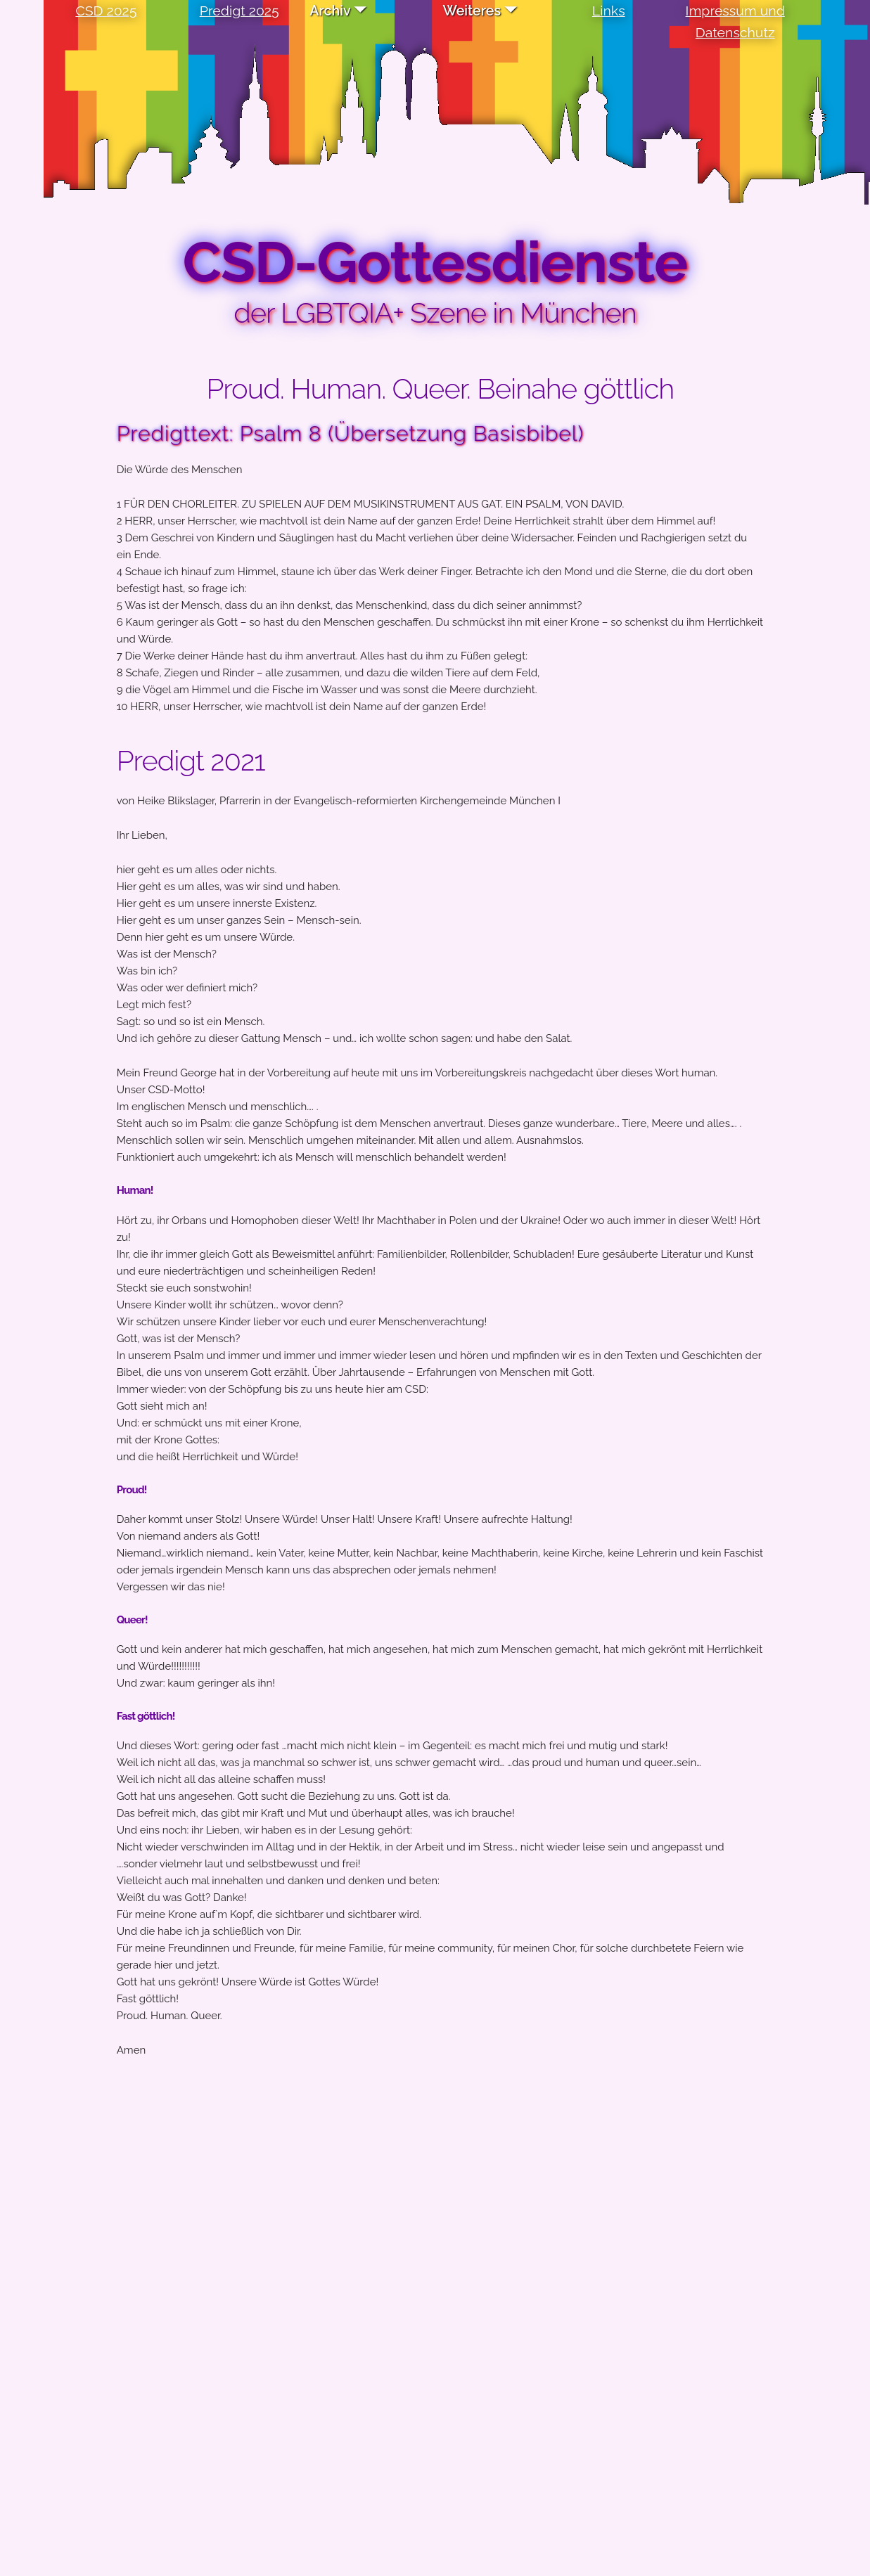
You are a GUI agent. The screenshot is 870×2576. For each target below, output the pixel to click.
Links (608, 11)
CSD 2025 (105, 11)
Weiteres (472, 11)
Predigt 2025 (239, 11)
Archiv (329, 11)
